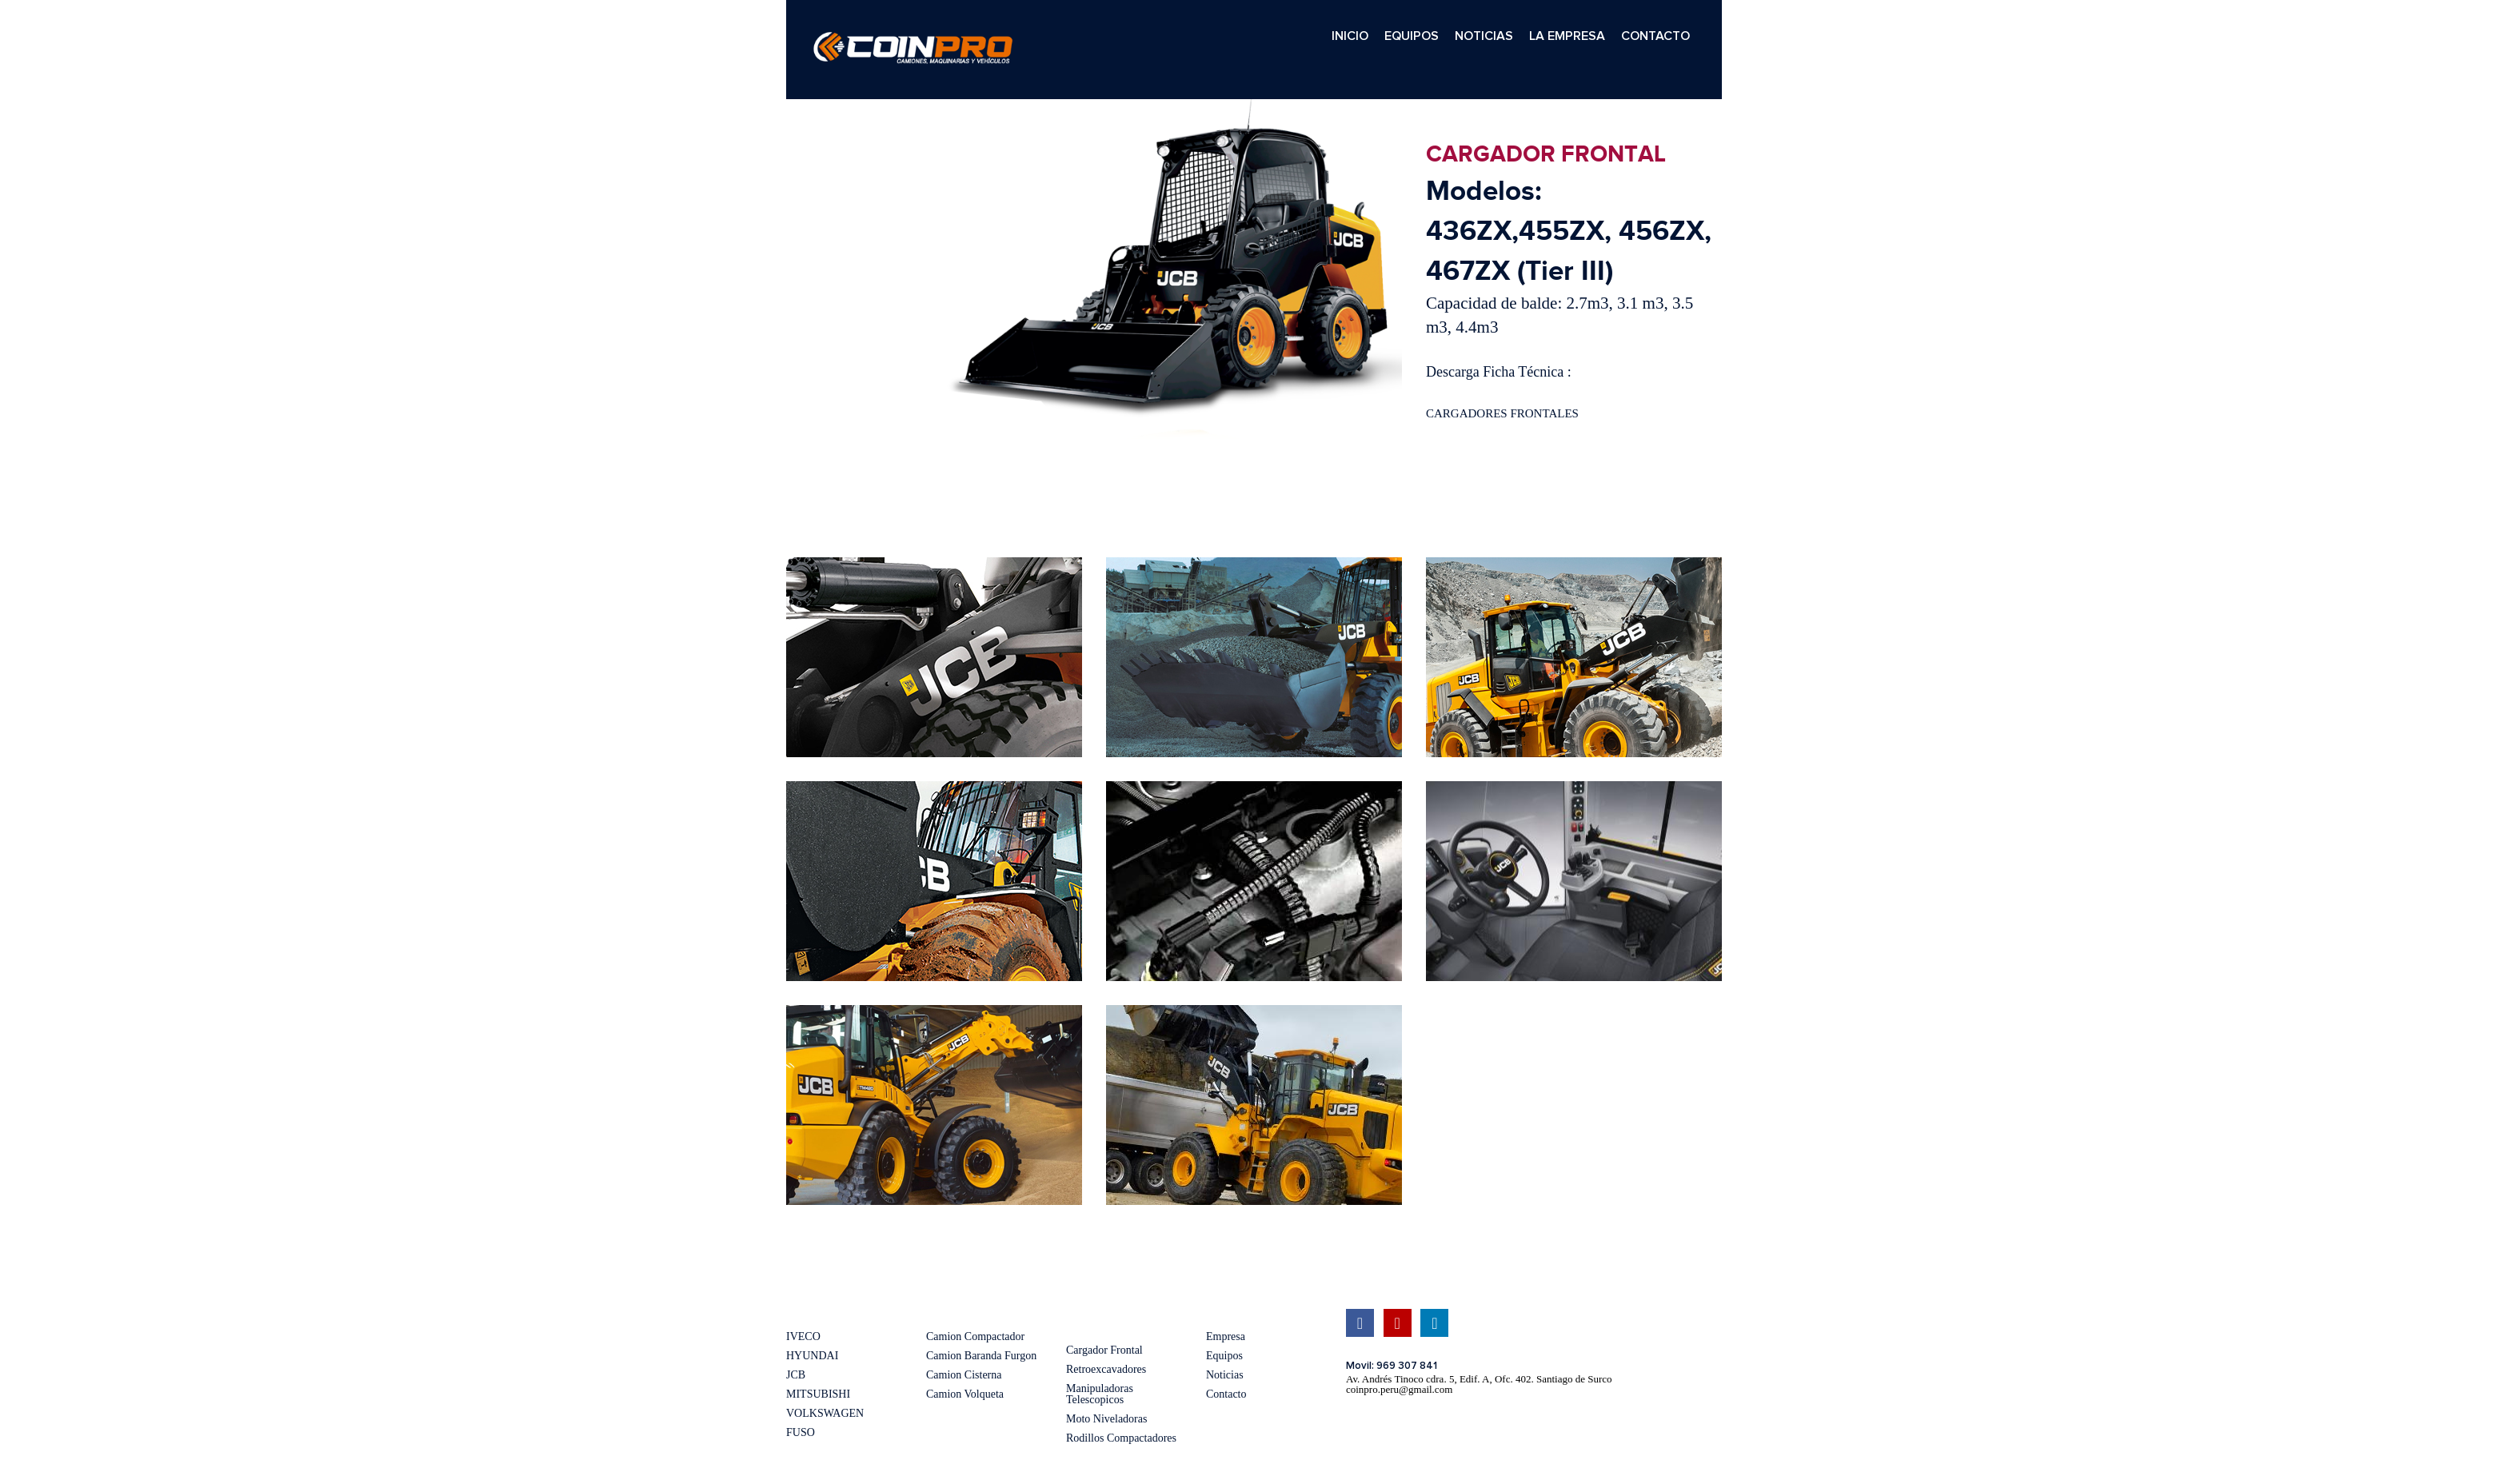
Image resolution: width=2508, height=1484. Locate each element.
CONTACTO (1655, 36)
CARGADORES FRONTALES (1502, 413)
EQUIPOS (1411, 36)
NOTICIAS (1484, 36)
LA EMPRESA (1567, 36)
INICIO (1350, 36)
